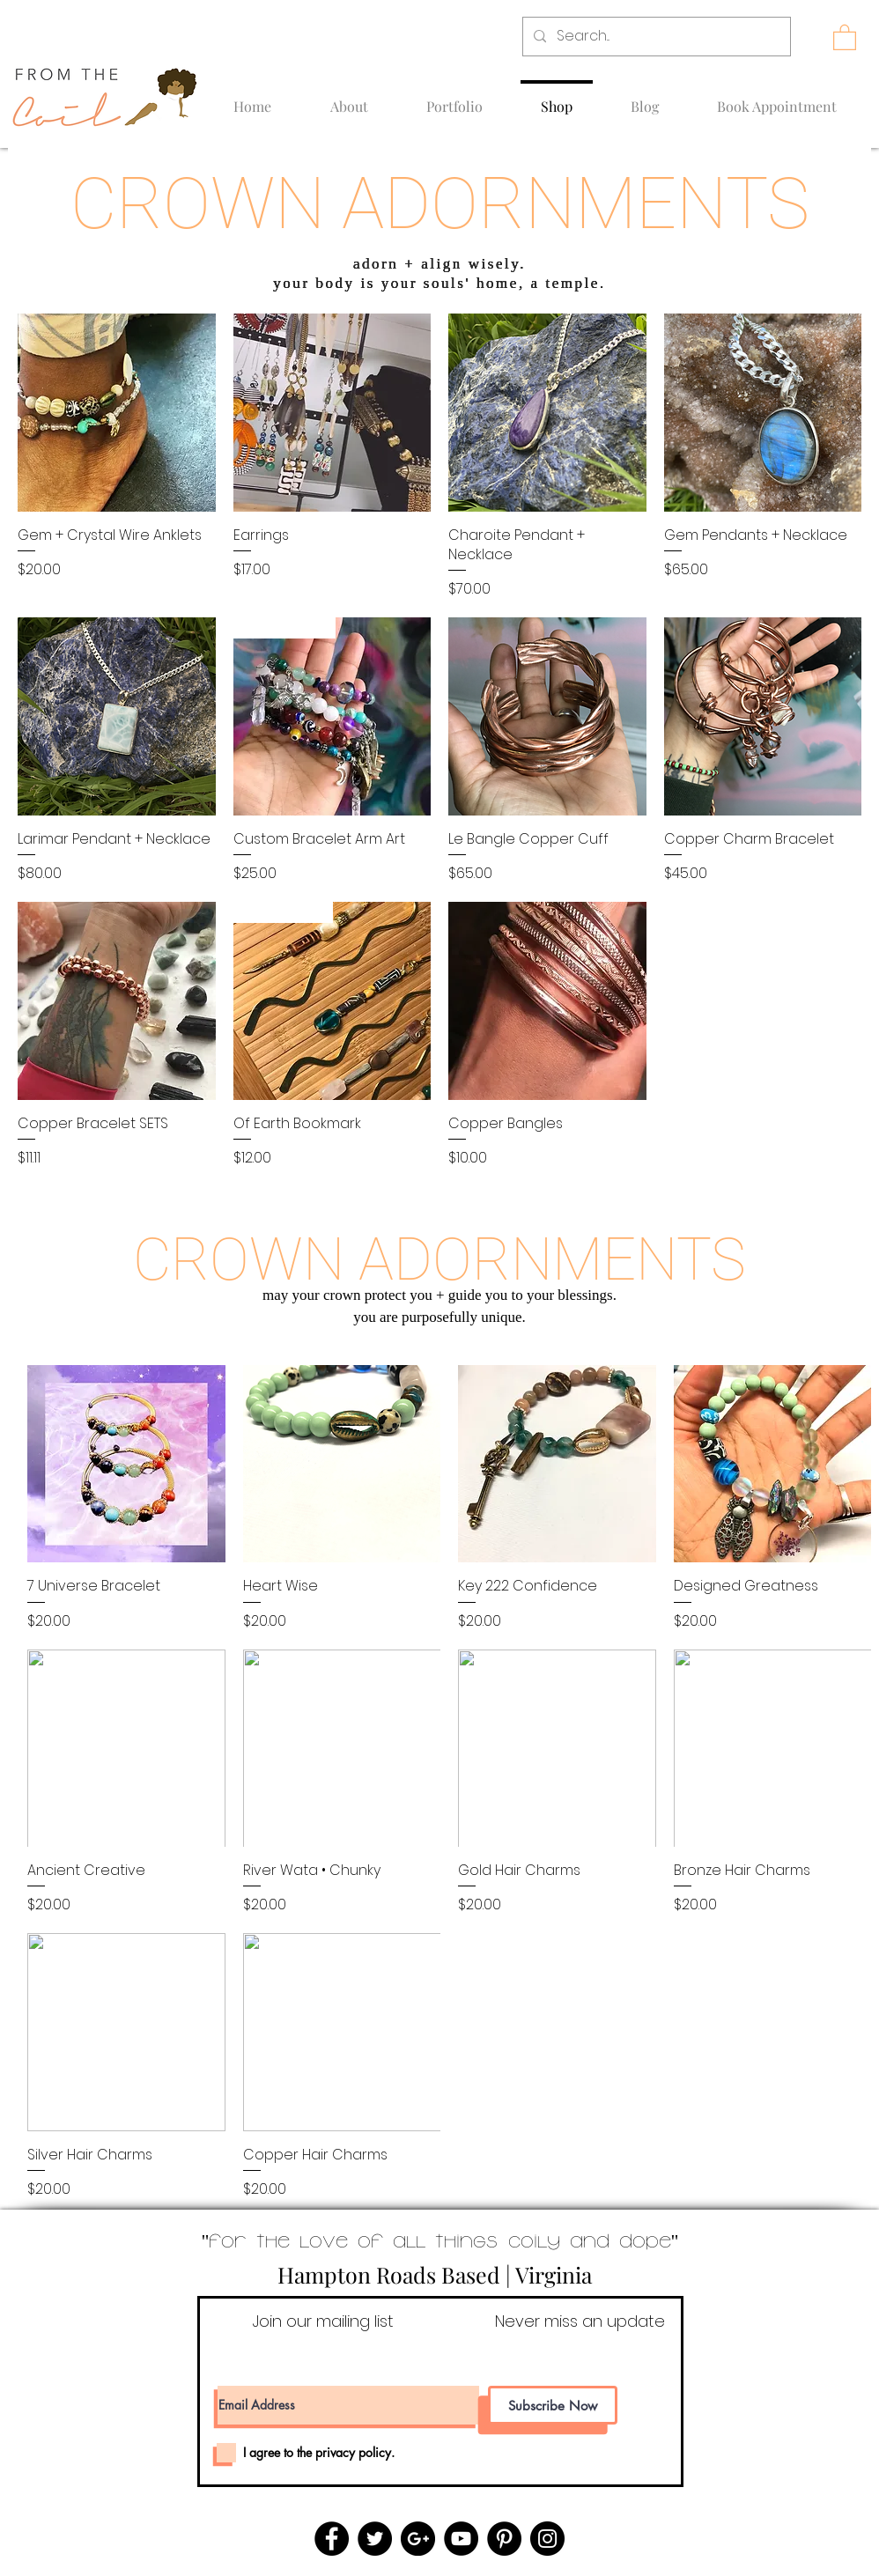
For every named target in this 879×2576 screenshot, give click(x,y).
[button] (844, 36)
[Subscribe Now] (552, 2405)
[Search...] (655, 36)
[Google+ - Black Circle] (418, 2538)
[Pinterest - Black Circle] (504, 2538)
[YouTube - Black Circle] (461, 2538)
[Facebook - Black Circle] (331, 2538)
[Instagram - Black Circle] (547, 2538)
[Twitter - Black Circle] (375, 2538)
